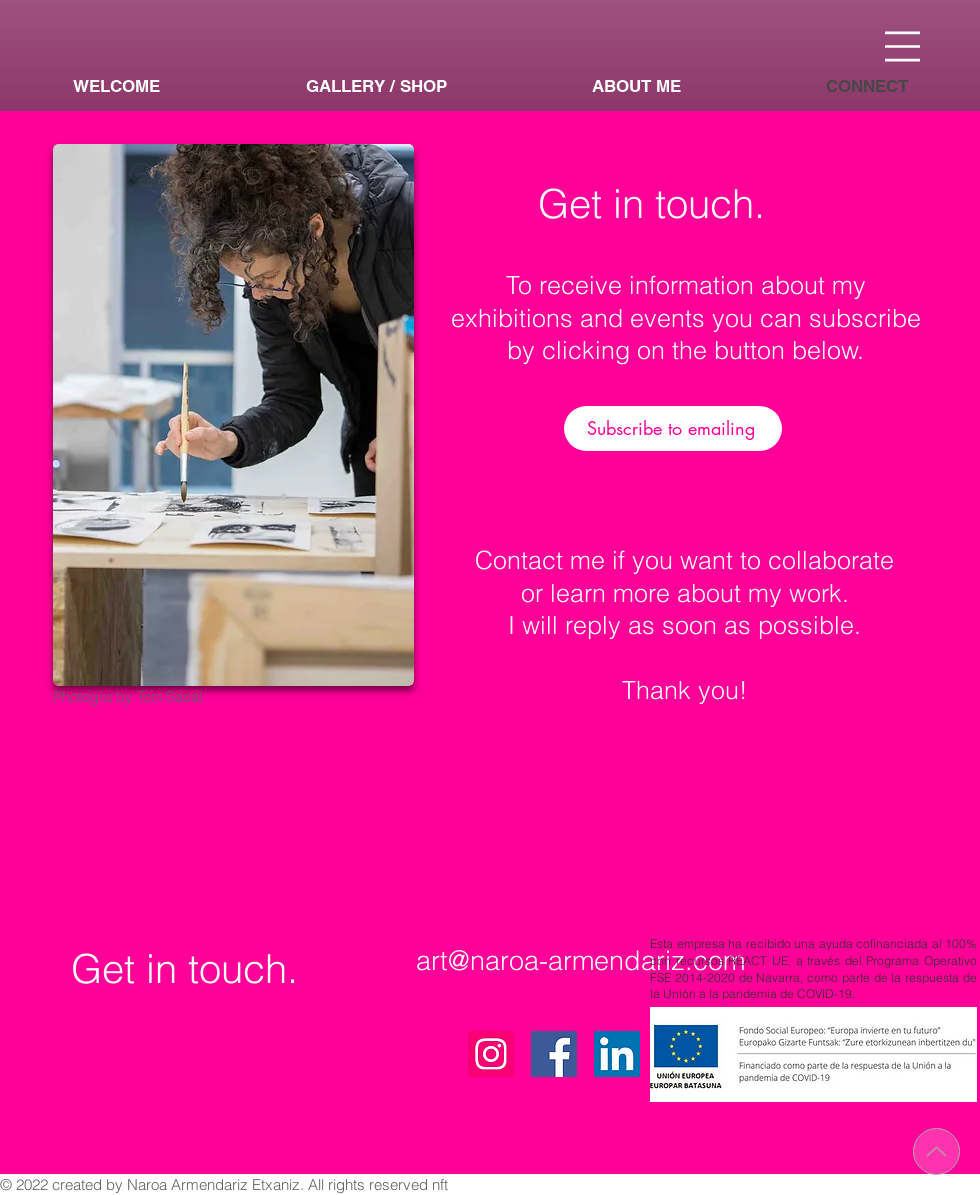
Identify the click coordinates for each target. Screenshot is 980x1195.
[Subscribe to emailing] (673, 428)
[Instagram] (491, 1054)
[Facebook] (554, 1054)
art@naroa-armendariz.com (580, 960)
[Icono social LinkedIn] (617, 1054)
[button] (902, 46)
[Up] (936, 1151)
